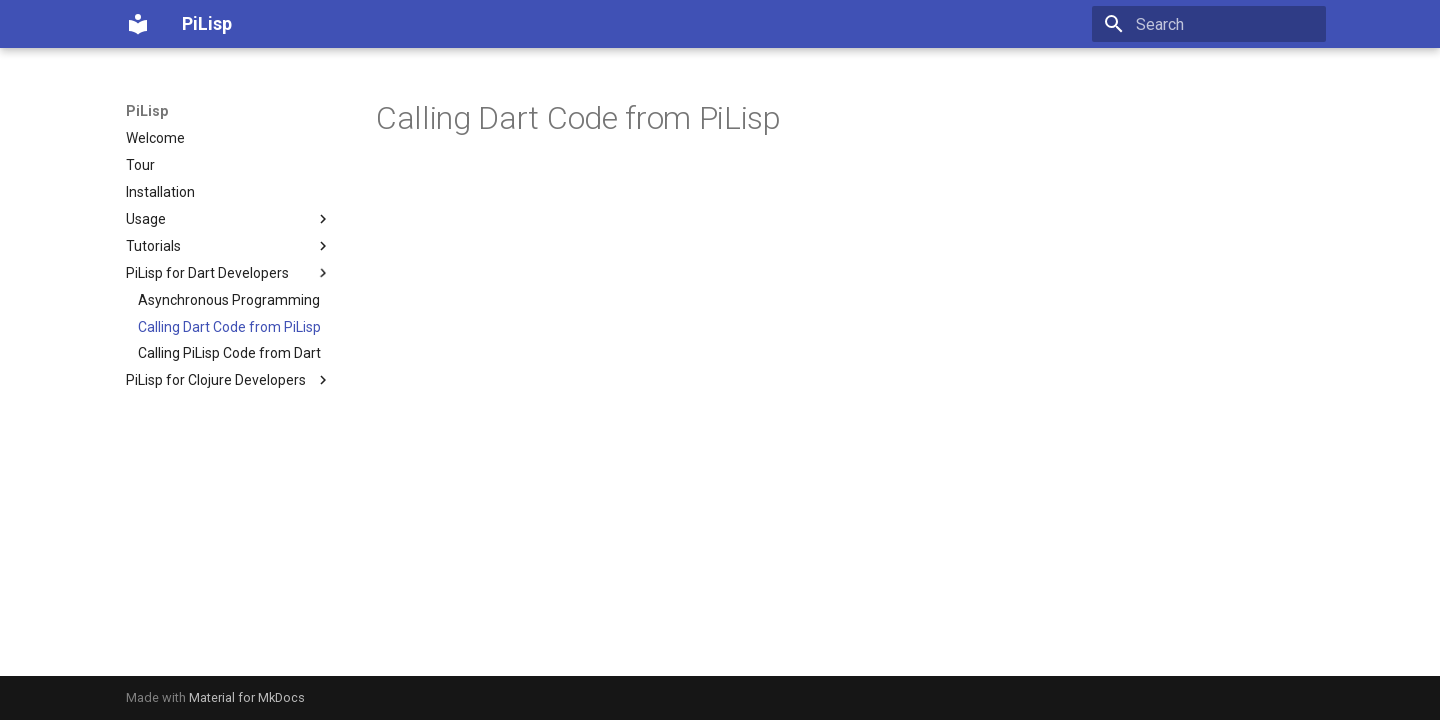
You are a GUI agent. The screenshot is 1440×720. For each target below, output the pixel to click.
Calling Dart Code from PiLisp (229, 327)
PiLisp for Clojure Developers (229, 380)
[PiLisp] (138, 24)
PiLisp (147, 111)
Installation (160, 192)
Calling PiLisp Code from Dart (229, 353)
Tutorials (229, 246)
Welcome (155, 138)
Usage (229, 219)
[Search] (1209, 24)
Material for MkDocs (247, 697)
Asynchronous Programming (229, 300)
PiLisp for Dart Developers (229, 273)
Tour (140, 165)
